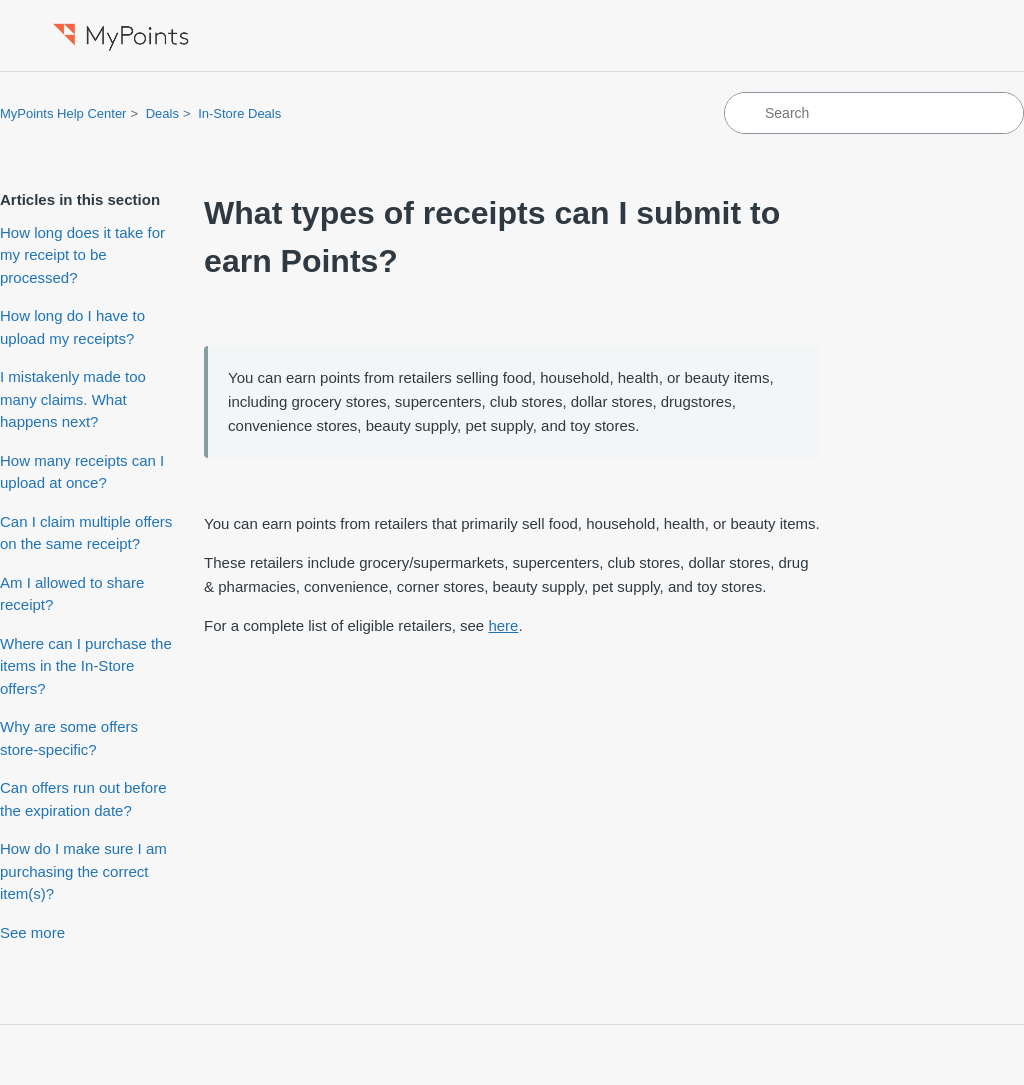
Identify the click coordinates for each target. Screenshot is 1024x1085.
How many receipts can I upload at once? (82, 472)
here (503, 625)
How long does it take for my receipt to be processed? (82, 255)
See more (32, 932)
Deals (162, 113)
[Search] (874, 113)
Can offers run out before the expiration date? (83, 799)
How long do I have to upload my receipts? (72, 327)
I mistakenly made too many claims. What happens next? (73, 399)
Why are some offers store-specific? (69, 738)
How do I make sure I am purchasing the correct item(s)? (83, 871)
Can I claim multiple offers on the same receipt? (86, 533)
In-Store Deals (239, 113)
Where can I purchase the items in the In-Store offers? (86, 666)
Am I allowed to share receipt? (72, 594)
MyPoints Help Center (63, 113)
